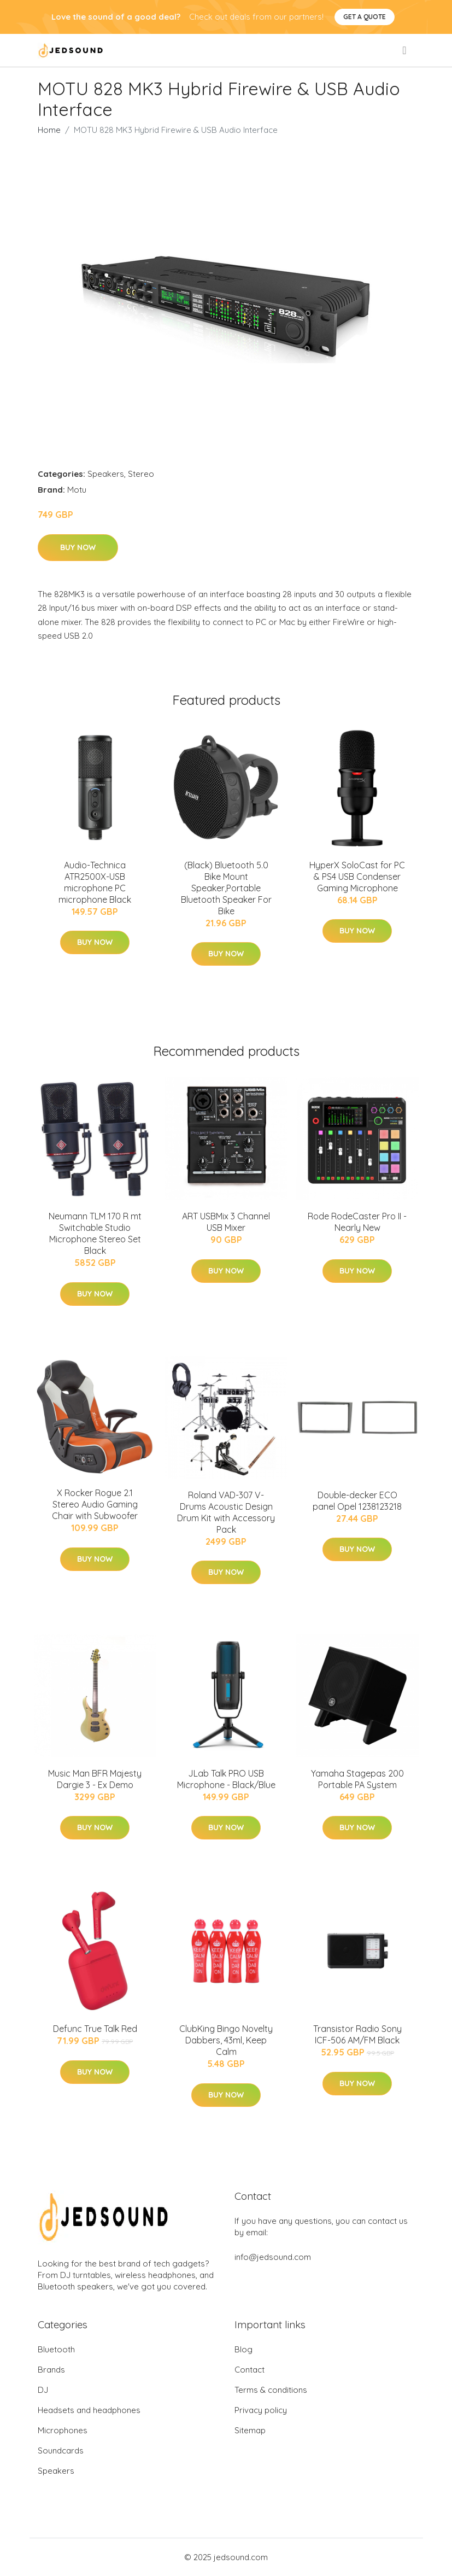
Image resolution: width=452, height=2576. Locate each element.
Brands (51, 2369)
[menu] (405, 50)
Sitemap (250, 2430)
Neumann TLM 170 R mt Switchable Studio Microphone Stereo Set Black (95, 1233)
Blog (243, 2349)
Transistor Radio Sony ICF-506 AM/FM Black (357, 2034)
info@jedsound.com (272, 2257)
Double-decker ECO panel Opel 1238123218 (357, 1500)
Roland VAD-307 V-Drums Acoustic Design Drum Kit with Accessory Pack (226, 1512)
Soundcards (61, 2450)
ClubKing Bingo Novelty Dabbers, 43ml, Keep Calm (226, 2040)
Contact (249, 2369)
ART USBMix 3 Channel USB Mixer (226, 1222)
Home (49, 130)
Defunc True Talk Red (95, 2028)
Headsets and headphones (89, 2410)
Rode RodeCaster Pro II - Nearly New (357, 1222)
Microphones (62, 2430)
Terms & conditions (270, 2390)
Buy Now (78, 547)
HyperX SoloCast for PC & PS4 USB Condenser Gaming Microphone (357, 876)
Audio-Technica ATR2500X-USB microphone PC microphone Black (94, 882)
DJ (43, 2390)
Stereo (141, 474)
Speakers (105, 474)
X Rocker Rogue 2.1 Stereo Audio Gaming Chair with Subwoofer (95, 1504)
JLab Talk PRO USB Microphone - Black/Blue (226, 1779)
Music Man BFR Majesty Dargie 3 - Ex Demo (95, 1779)
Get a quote (364, 17)
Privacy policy (260, 2410)
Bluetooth (56, 2349)
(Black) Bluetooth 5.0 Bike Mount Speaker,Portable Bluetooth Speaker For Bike (226, 888)
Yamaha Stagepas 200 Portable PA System (357, 1779)
